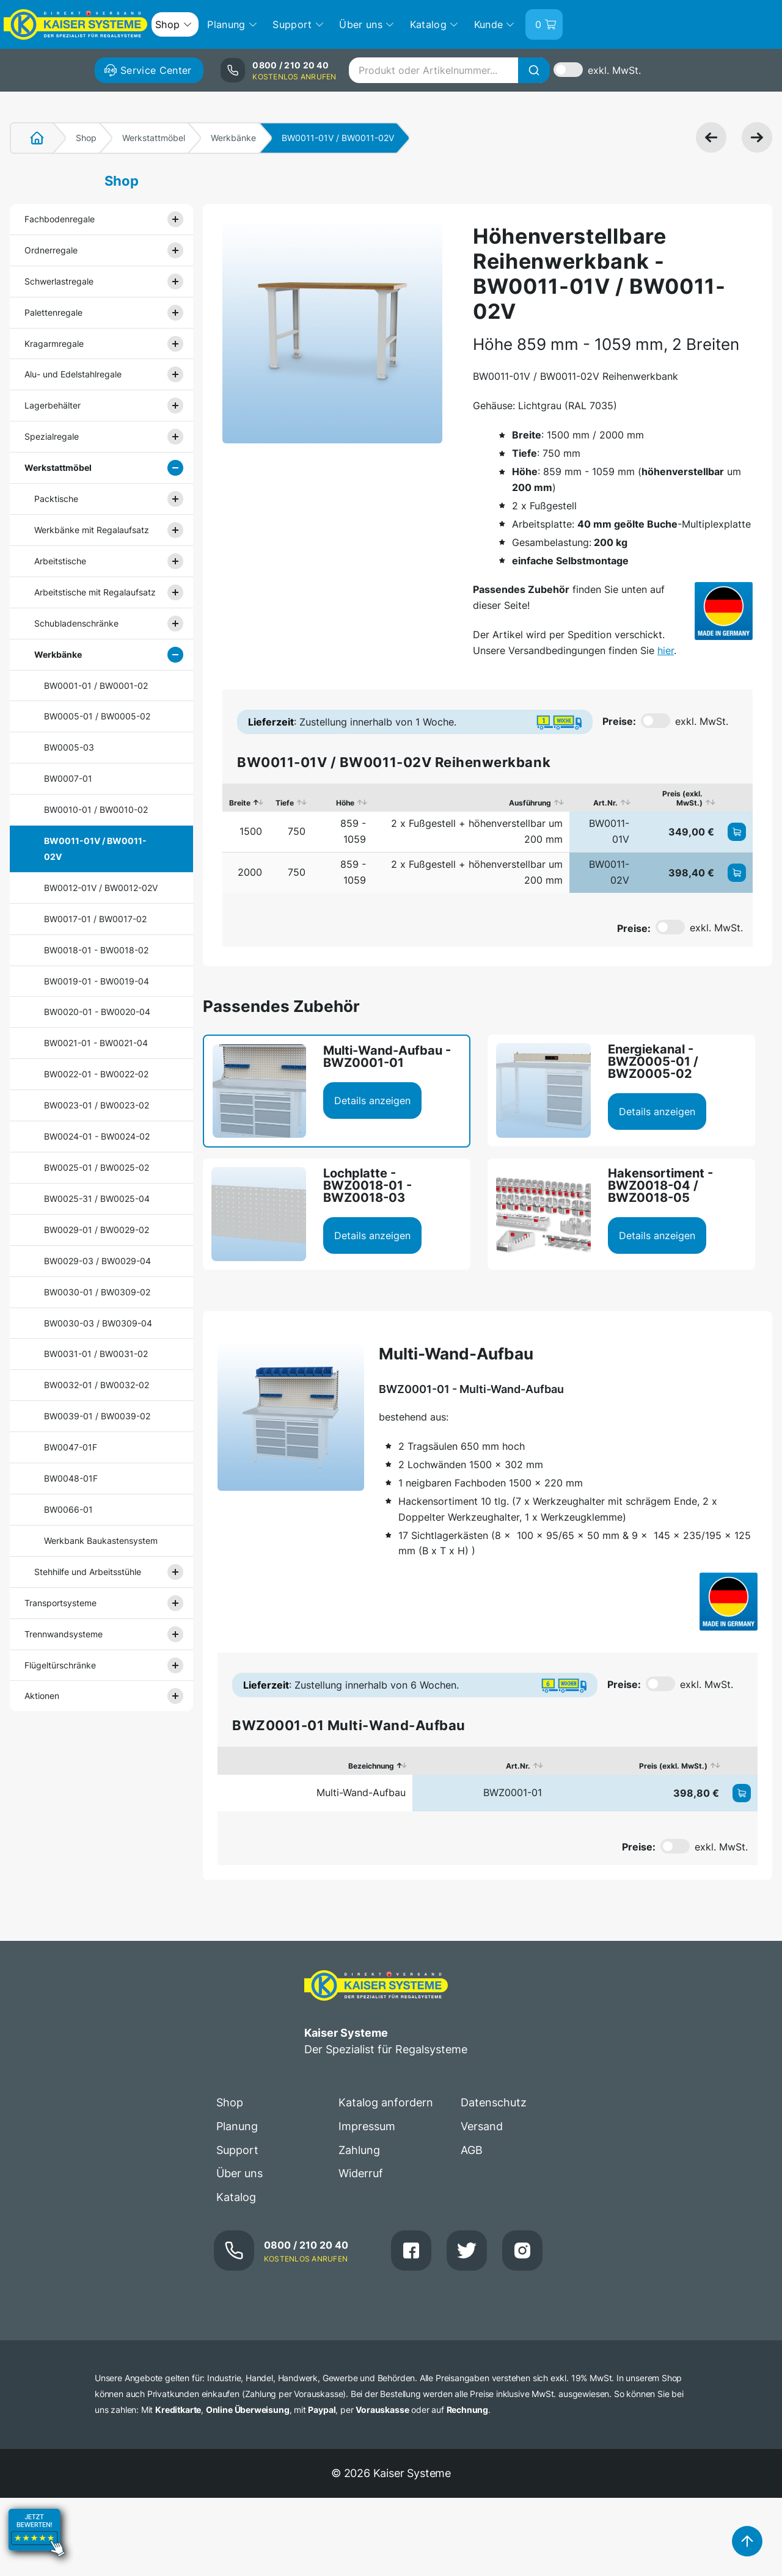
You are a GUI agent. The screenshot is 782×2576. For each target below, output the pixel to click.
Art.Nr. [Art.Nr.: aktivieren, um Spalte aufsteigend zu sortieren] (605, 802)
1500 (250, 831)
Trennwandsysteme (63, 1634)
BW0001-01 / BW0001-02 (96, 685)
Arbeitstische (60, 561)
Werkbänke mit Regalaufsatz (91, 530)
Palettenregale (53, 312)
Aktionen (41, 1695)
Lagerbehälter (52, 405)
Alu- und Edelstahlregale (73, 374)
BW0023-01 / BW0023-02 (96, 1105)
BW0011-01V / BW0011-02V (95, 848)
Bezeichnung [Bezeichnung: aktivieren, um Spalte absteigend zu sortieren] (371, 1765)
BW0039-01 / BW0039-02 (97, 1416)
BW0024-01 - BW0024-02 (97, 1136)
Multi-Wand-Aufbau (361, 1792)
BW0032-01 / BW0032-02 (96, 1385)
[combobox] (449, 70)
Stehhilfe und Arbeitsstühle (87, 1571)
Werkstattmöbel (153, 138)
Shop (86, 138)
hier (665, 650)
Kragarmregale (54, 343)
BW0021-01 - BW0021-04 (96, 1043)
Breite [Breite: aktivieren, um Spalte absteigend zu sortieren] (239, 802)
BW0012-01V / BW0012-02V (101, 887)
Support (237, 2150)
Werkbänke (233, 138)
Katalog (236, 2197)
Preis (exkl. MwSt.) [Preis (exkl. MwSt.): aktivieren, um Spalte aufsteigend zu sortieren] (682, 798)
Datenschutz (494, 2102)
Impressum (366, 2126)
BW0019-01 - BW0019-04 (96, 981)
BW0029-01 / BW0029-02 (96, 1229)
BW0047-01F (70, 1447)
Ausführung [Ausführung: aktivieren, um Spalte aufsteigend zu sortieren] (530, 802)
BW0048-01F (71, 1478)
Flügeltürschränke (60, 1665)
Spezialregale (51, 436)
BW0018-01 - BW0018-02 (96, 950)
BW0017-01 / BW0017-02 (95, 919)
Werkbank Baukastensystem (101, 1540)
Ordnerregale (51, 250)
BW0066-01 (68, 1509)
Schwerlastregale (58, 281)
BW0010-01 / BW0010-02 (96, 809)
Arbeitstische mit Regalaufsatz (95, 592)
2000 (250, 872)
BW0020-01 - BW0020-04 (97, 1011)
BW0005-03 (69, 747)
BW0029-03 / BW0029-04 (97, 1261)
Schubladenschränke (76, 623)
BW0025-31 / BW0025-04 (97, 1198)
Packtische (56, 498)
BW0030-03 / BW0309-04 (98, 1323)
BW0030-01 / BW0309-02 (97, 1292)
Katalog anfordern (385, 2102)
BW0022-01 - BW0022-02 (96, 1074)
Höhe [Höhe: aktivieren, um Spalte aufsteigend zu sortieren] (345, 802)
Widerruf (360, 2173)
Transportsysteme (60, 1603)
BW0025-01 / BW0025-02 (96, 1167)
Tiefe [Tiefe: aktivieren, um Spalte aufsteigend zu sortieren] (285, 802)
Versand (482, 2126)
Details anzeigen (372, 1100)
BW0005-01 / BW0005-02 (97, 716)
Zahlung (359, 2150)
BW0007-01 (68, 778)
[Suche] (534, 70)
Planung (237, 2126)
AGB (472, 2150)
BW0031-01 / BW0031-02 (96, 1353)
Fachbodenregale (59, 219)
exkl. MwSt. (614, 70)
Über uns (239, 2173)
